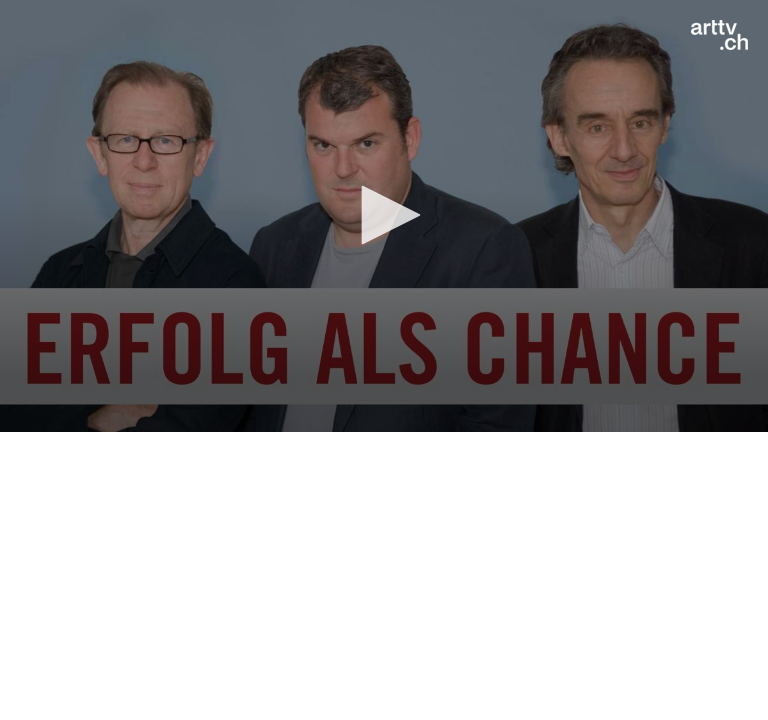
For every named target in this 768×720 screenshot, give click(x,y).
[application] (384, 216)
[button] (384, 215)
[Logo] (719, 35)
